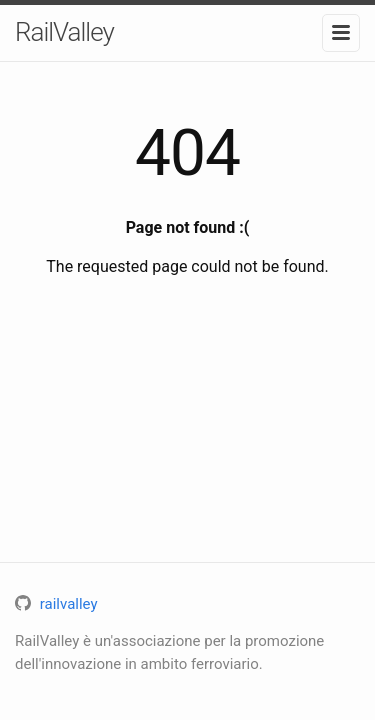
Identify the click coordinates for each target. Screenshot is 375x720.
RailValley (64, 32)
